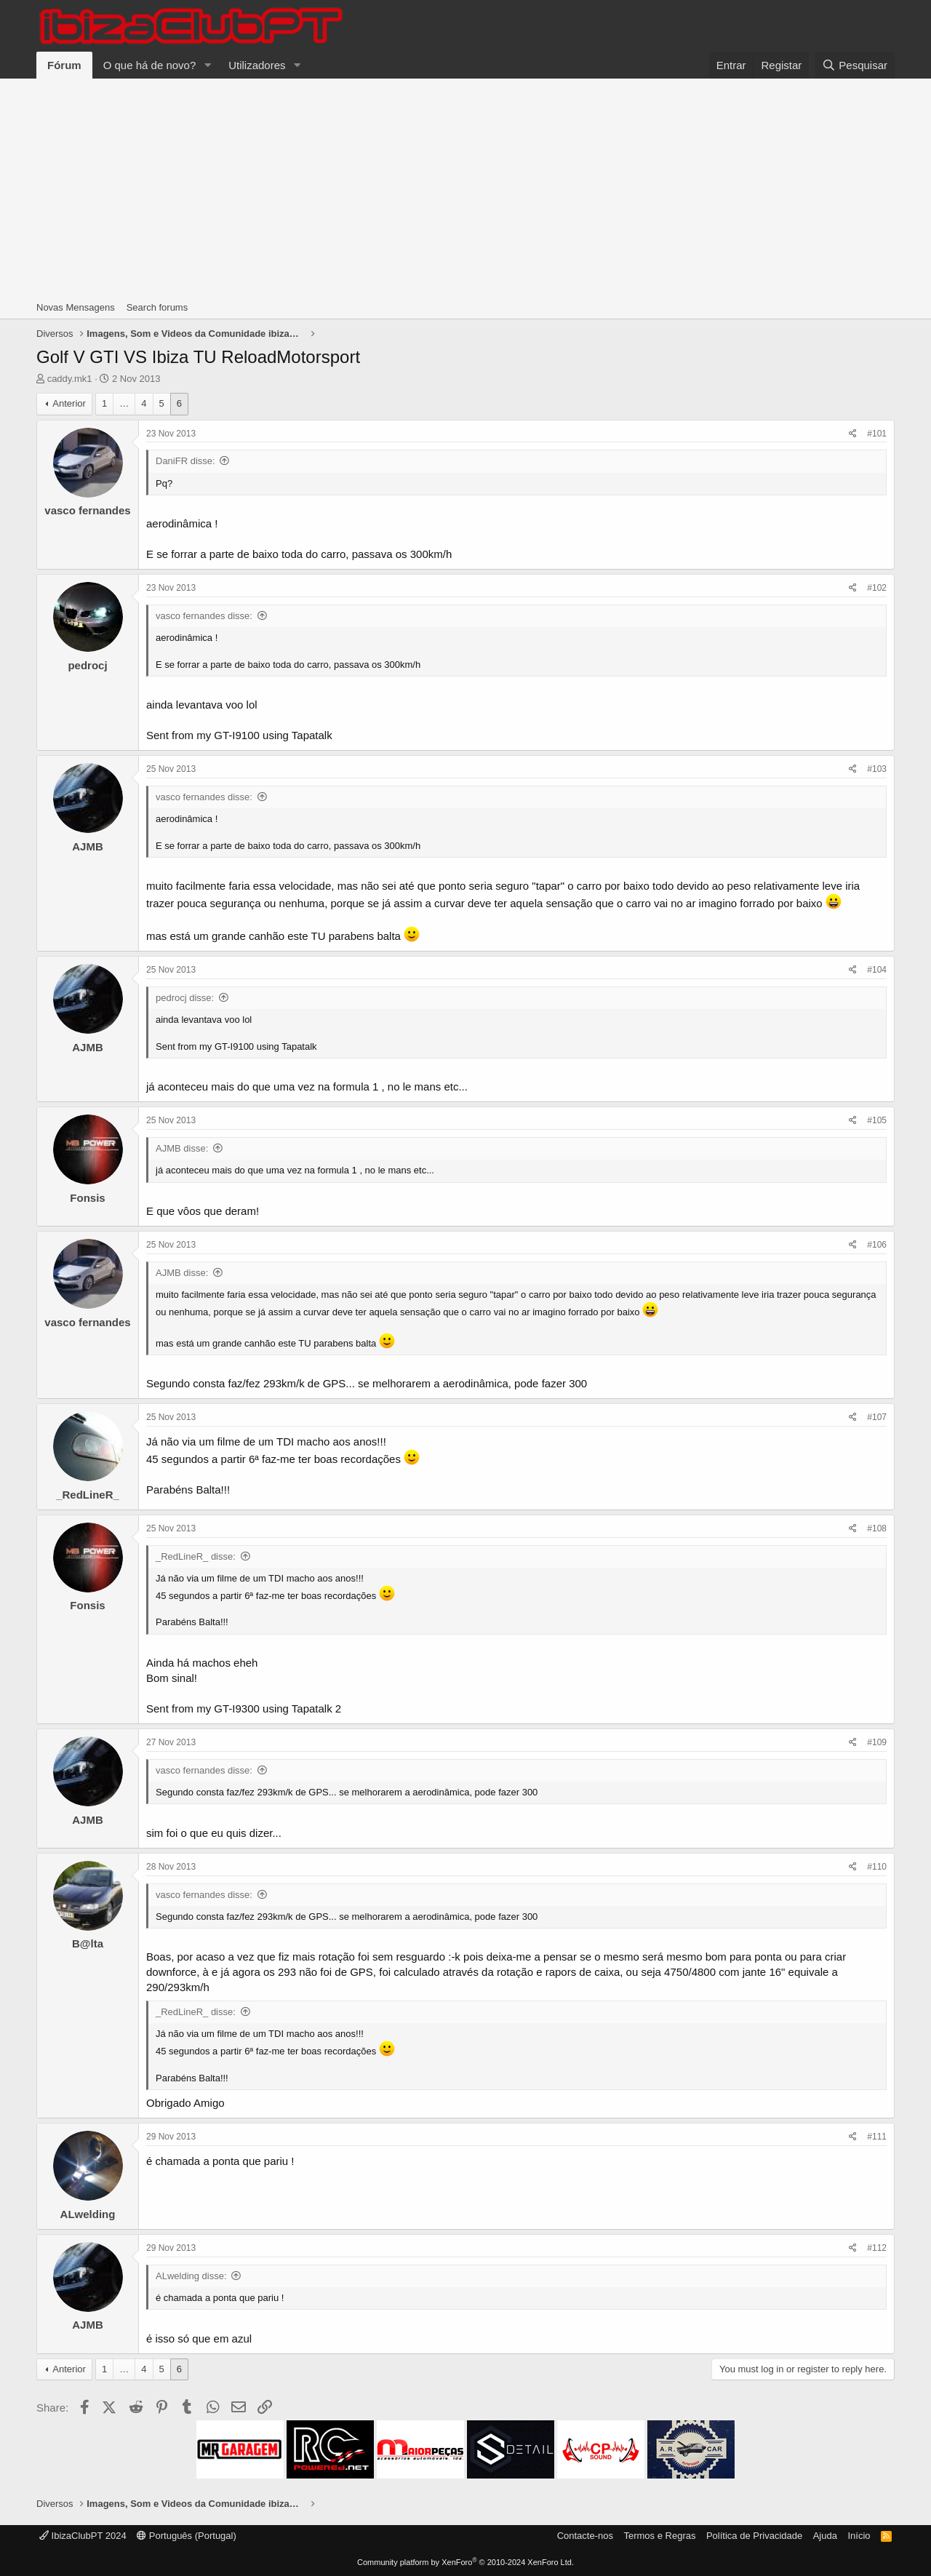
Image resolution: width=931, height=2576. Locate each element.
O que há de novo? (149, 65)
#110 (877, 1867)
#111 (877, 2137)
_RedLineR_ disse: (196, 1556)
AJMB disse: (182, 1148)
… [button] (124, 403)
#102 (877, 588)
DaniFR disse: (185, 460)
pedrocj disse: (185, 997)
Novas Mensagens (75, 307)
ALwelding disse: (191, 2275)
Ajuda (825, 2535)
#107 (877, 1417)
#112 (877, 2248)
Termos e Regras (659, 2535)
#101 (877, 433)
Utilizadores (256, 65)
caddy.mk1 (69, 378)
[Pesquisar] (855, 65)
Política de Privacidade (754, 2535)
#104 (877, 970)
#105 (877, 1120)
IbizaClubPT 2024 (83, 2535)
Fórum (64, 65)
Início (858, 2535)
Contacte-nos (585, 2535)
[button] (207, 65)
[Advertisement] (465, 188)
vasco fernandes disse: (204, 615)
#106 (877, 1245)
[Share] (853, 434)
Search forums (157, 307)
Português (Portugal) (186, 2535)
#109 (877, 1742)
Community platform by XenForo (465, 2562)
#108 (877, 1528)
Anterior (69, 403)
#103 (877, 769)
